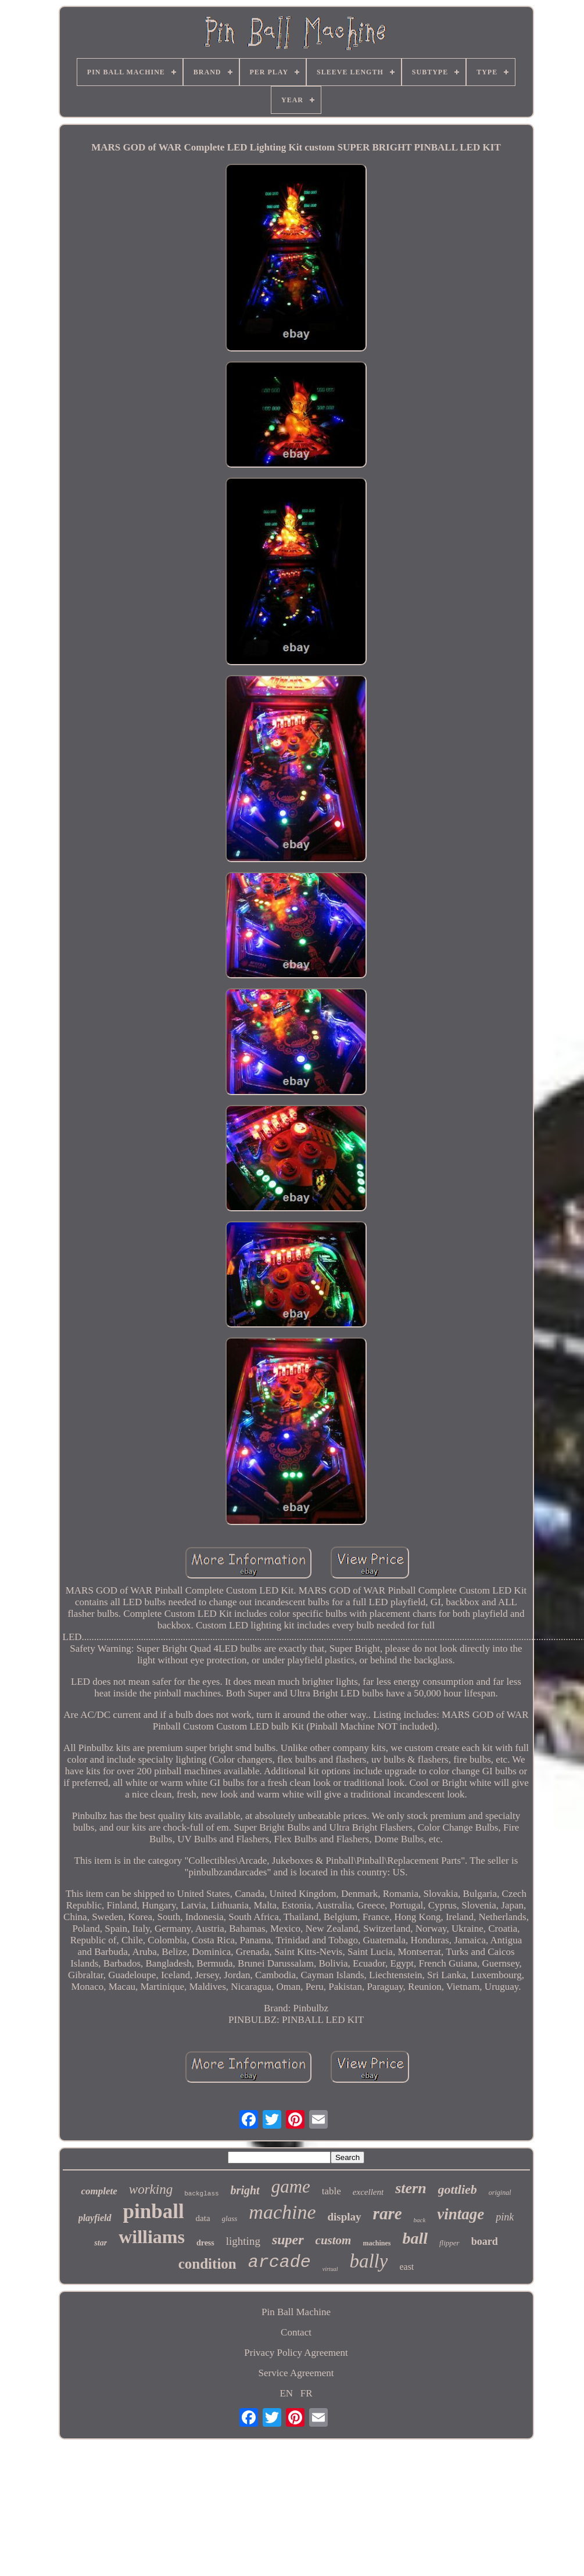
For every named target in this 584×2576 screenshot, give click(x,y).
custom (334, 2240)
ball (415, 2238)
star (100, 2242)
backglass (201, 2193)
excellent (368, 2192)
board (484, 2241)
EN (286, 2393)
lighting (243, 2241)
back (420, 2219)
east (406, 2267)
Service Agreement (296, 2372)
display (344, 2217)
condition (207, 2264)
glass (230, 2218)
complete (99, 2191)
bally (368, 2261)
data (203, 2218)
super (288, 2239)
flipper (449, 2242)
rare (387, 2213)
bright (245, 2190)
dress (205, 2242)
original (500, 2192)
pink (505, 2217)
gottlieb (457, 2189)
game (290, 2186)
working (151, 2189)
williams (152, 2236)
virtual (330, 2269)
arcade (279, 2262)
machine (282, 2212)
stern (410, 2188)
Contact (296, 2332)
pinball (153, 2211)
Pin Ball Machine (296, 2311)
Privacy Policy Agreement (295, 2352)
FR (306, 2393)
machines (376, 2243)
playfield (95, 2218)
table (331, 2191)
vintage (460, 2214)
